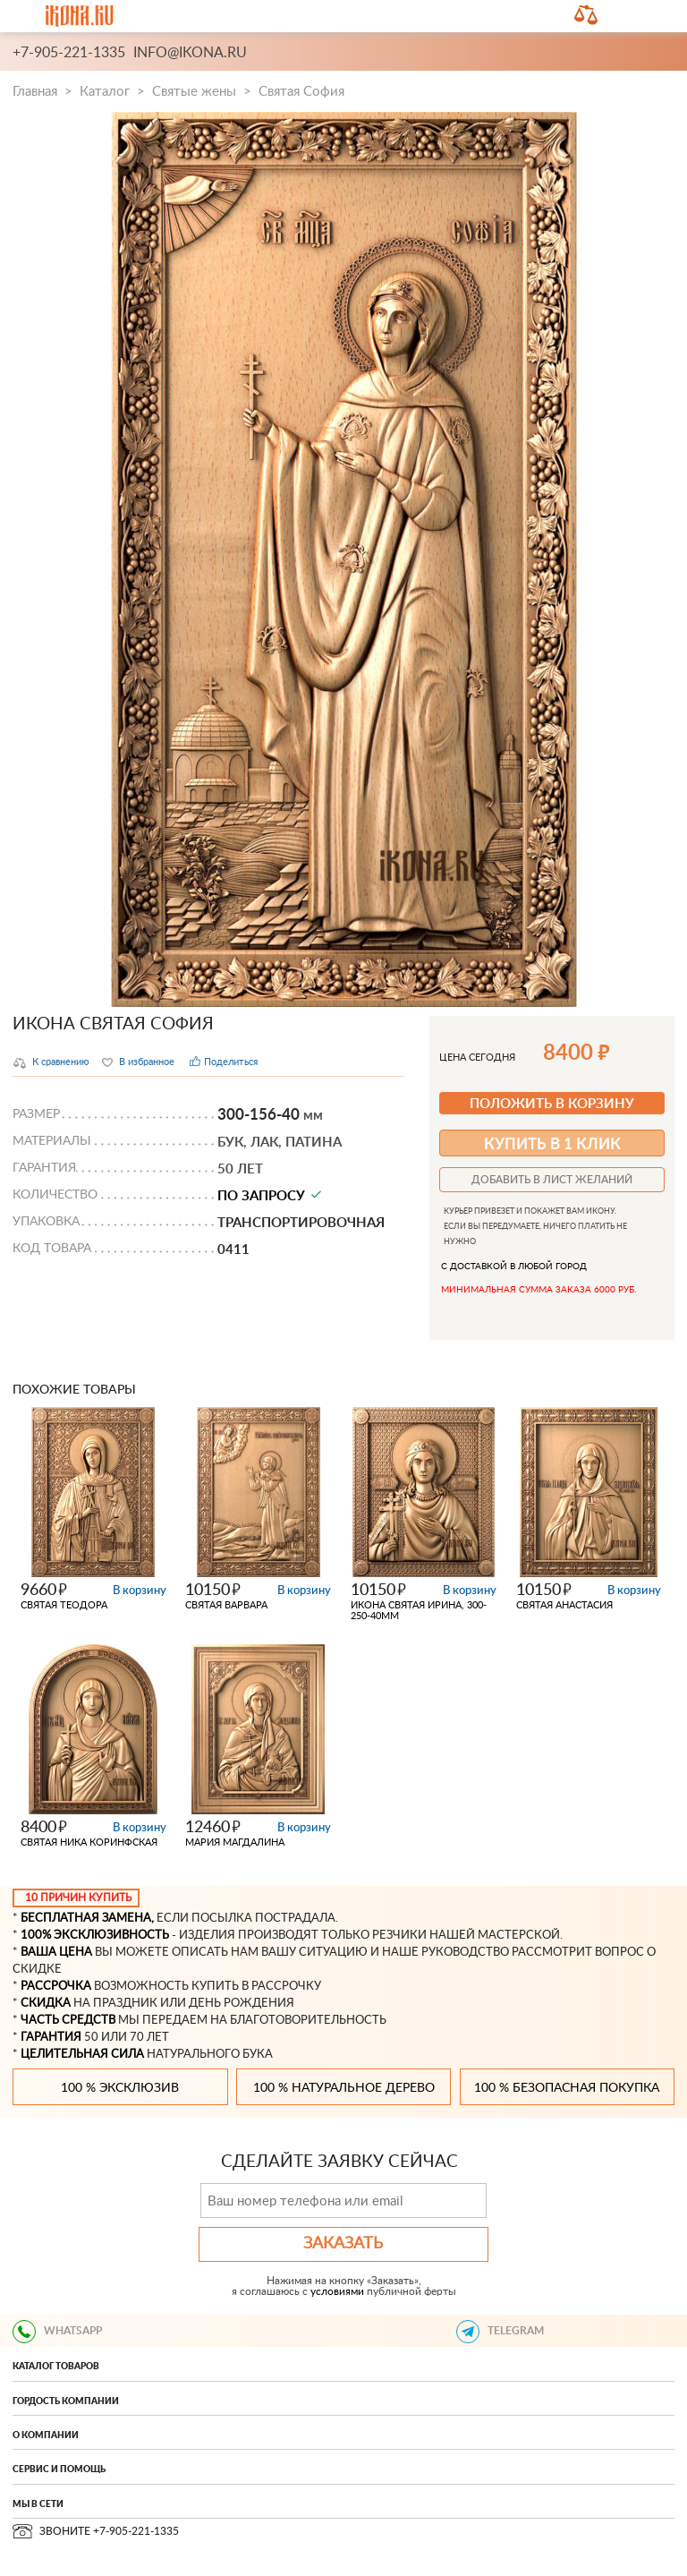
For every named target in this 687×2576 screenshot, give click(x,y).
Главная (35, 91)
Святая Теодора (64, 1605)
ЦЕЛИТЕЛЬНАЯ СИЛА (82, 2054)
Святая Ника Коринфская (89, 1842)
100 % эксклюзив (120, 2088)
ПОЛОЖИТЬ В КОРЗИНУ (552, 1103)
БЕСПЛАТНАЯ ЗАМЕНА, (87, 1918)
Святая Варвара (226, 1605)
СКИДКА (46, 2003)
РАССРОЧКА (56, 1986)
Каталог (105, 91)
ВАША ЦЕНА (56, 1952)
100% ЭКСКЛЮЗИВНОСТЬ (95, 1935)
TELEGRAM (500, 2330)
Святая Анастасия (564, 1605)
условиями (337, 2291)
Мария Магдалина (234, 1842)
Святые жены (194, 91)
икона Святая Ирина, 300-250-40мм (419, 1610)
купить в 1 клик (552, 1143)
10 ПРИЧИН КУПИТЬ (78, 1898)
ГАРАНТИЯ (51, 2037)
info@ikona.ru (190, 53)
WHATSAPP (57, 2330)
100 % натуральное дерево (344, 2088)
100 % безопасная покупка (566, 2088)
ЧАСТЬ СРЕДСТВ (68, 2020)
